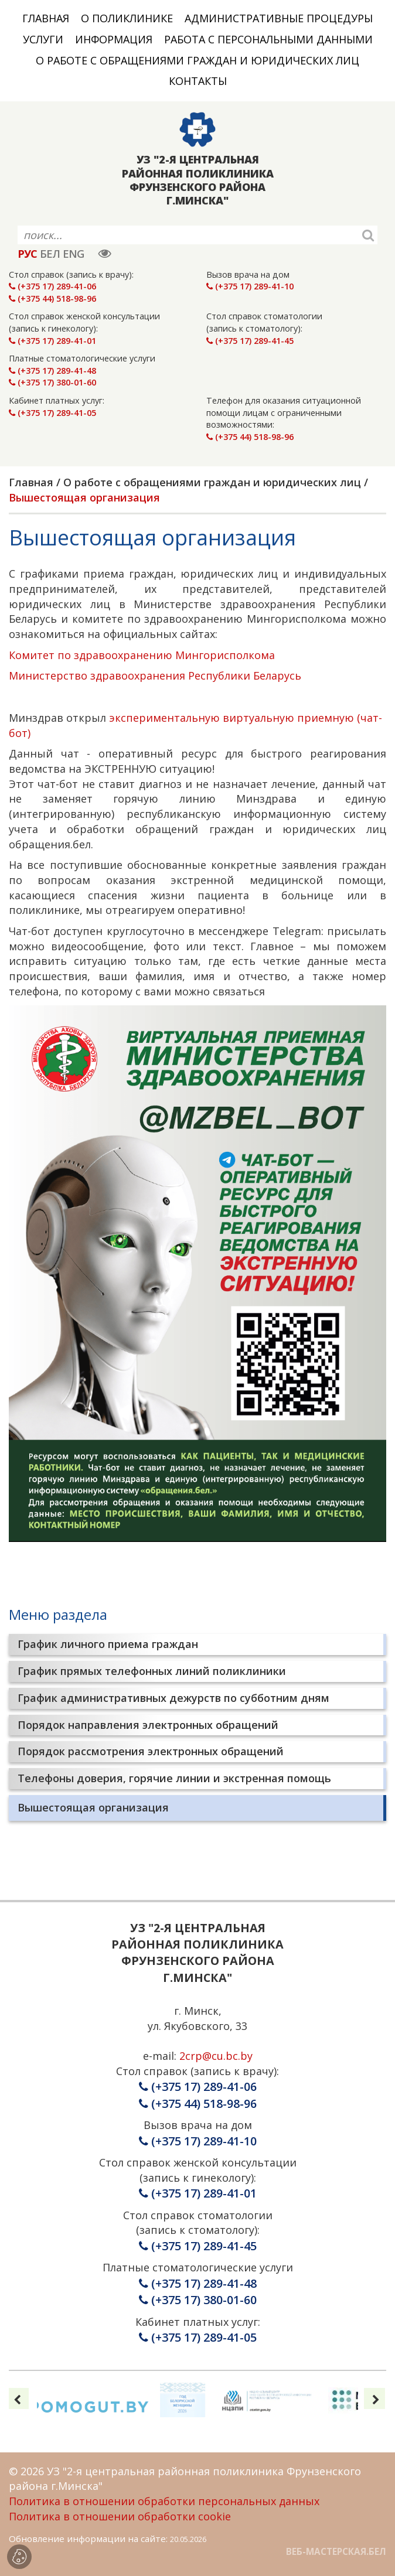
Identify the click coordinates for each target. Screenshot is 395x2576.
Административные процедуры (279, 18)
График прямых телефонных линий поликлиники (152, 1671)
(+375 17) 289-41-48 (52, 370)
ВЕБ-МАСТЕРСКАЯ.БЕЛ (336, 2551)
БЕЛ (50, 254)
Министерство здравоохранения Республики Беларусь (155, 675)
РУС (27, 254)
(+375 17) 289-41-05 (52, 412)
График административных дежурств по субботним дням (173, 1698)
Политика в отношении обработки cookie (120, 2516)
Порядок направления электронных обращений (148, 1725)
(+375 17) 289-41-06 (52, 286)
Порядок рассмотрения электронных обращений (151, 1751)
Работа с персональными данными (268, 39)
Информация (113, 39)
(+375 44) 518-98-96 (52, 298)
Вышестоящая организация (93, 1807)
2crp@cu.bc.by (216, 2056)
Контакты (198, 81)
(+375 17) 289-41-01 (52, 340)
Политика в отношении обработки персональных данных (164, 2501)
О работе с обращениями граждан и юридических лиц (197, 60)
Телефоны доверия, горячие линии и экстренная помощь (174, 1778)
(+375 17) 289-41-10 (250, 286)
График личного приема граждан (108, 1644)
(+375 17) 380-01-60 (52, 382)
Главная (45, 18)
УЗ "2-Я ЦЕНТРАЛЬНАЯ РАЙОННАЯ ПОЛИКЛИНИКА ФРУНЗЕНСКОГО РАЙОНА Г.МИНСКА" (198, 180)
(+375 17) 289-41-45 (250, 340)
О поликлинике (127, 18)
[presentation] (18, 2398)
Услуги (43, 39)
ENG (73, 254)
